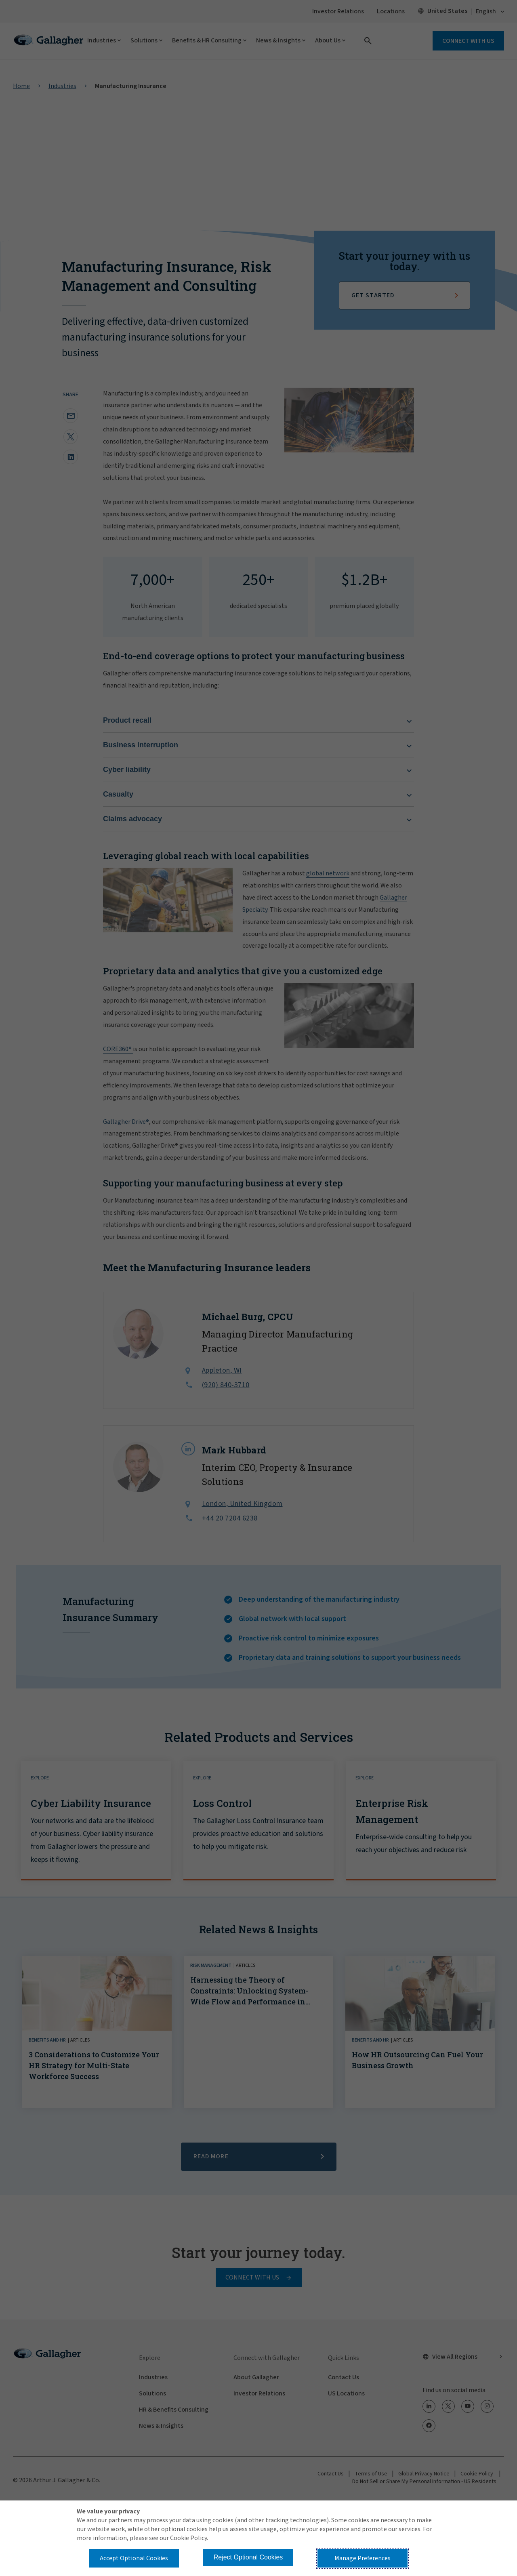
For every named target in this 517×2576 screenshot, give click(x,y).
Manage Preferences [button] (362, 2558)
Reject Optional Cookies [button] (248, 2557)
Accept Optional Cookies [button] (134, 2558)
